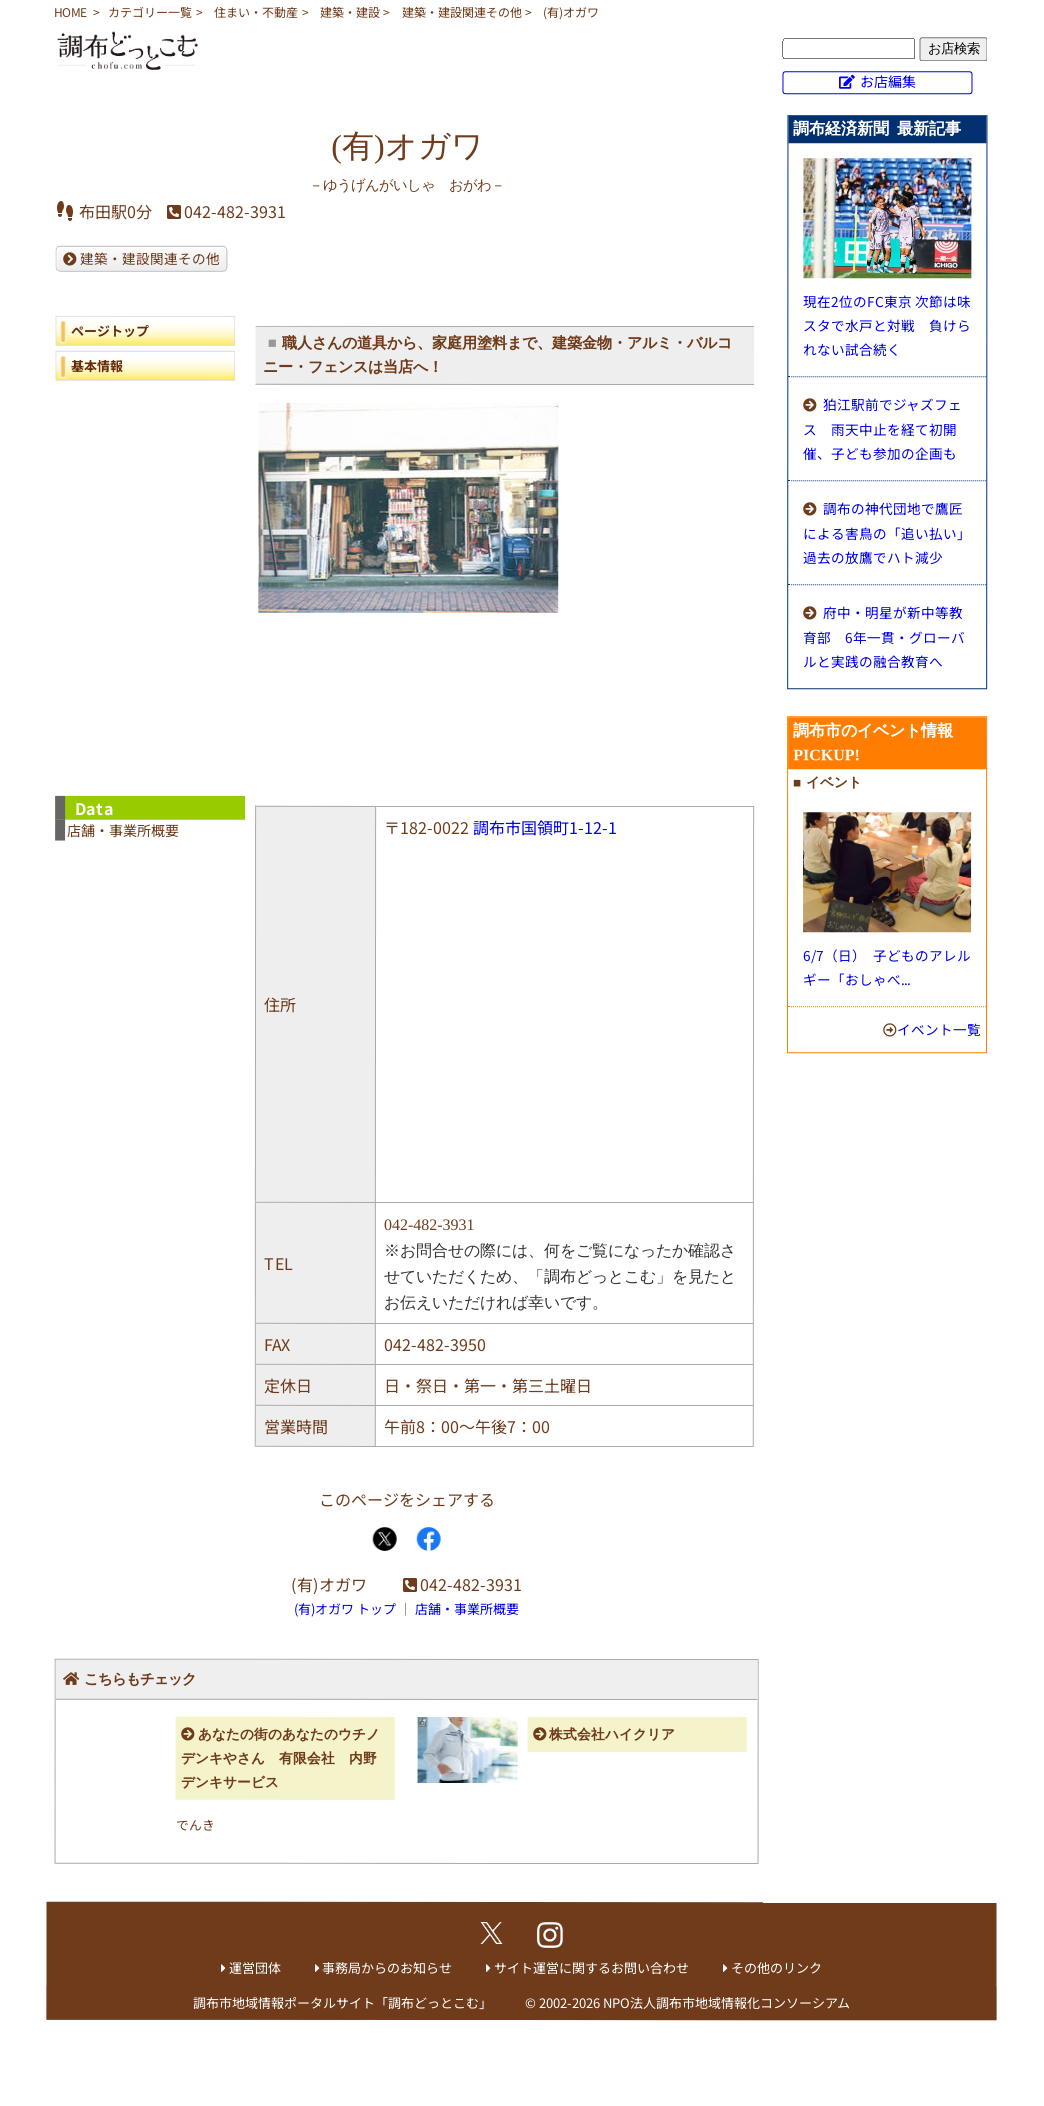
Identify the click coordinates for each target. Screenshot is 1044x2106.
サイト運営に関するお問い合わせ (591, 1967)
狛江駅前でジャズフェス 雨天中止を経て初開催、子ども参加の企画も (882, 428)
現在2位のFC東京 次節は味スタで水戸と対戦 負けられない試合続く (887, 325)
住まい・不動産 (256, 11)
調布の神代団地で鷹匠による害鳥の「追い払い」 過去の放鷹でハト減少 (890, 532)
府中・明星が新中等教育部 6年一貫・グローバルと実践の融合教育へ (884, 636)
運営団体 (255, 1967)
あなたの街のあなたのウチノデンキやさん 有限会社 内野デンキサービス (280, 1758)
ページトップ (110, 330)
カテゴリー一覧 (150, 11)
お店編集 (888, 81)
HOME (70, 11)
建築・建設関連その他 (462, 11)
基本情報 (97, 365)
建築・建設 (350, 11)
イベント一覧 (939, 1029)
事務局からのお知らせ (387, 1967)
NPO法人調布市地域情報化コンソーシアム (726, 2002)
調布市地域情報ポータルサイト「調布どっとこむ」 (342, 2002)
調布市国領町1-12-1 (545, 827)
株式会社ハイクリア (612, 1734)
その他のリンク (776, 1967)
